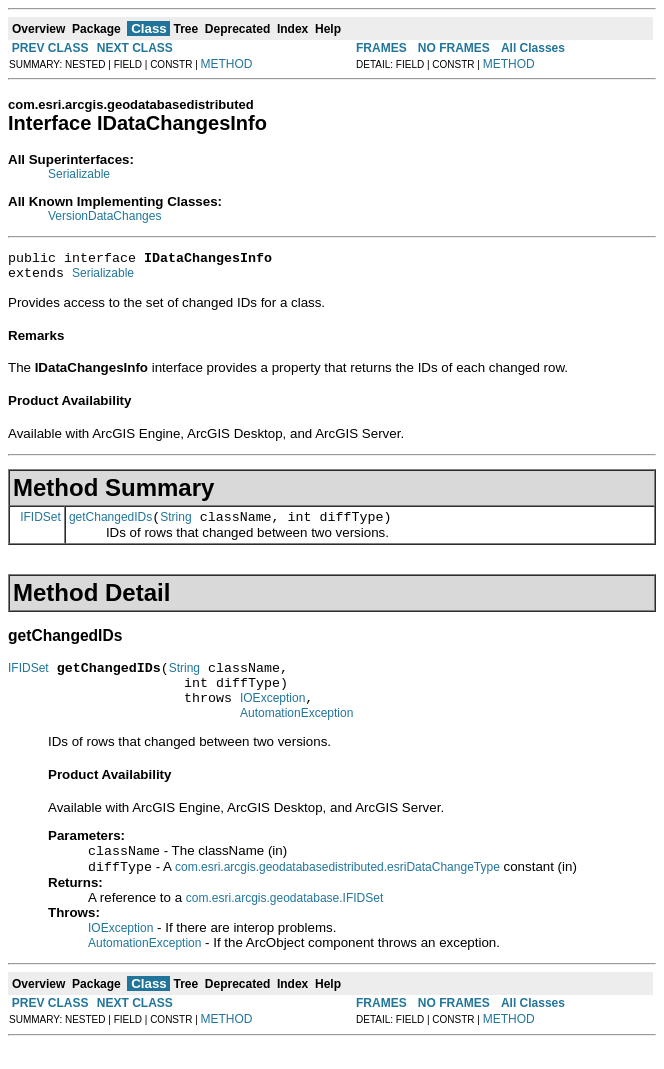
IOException (272, 716)
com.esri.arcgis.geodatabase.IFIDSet (284, 923)
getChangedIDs (110, 526)
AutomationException (296, 734)
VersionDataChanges (104, 216)
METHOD (227, 64)
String (175, 526)
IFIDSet (40, 525)
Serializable (79, 174)
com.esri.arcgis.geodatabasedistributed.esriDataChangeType (337, 892)
